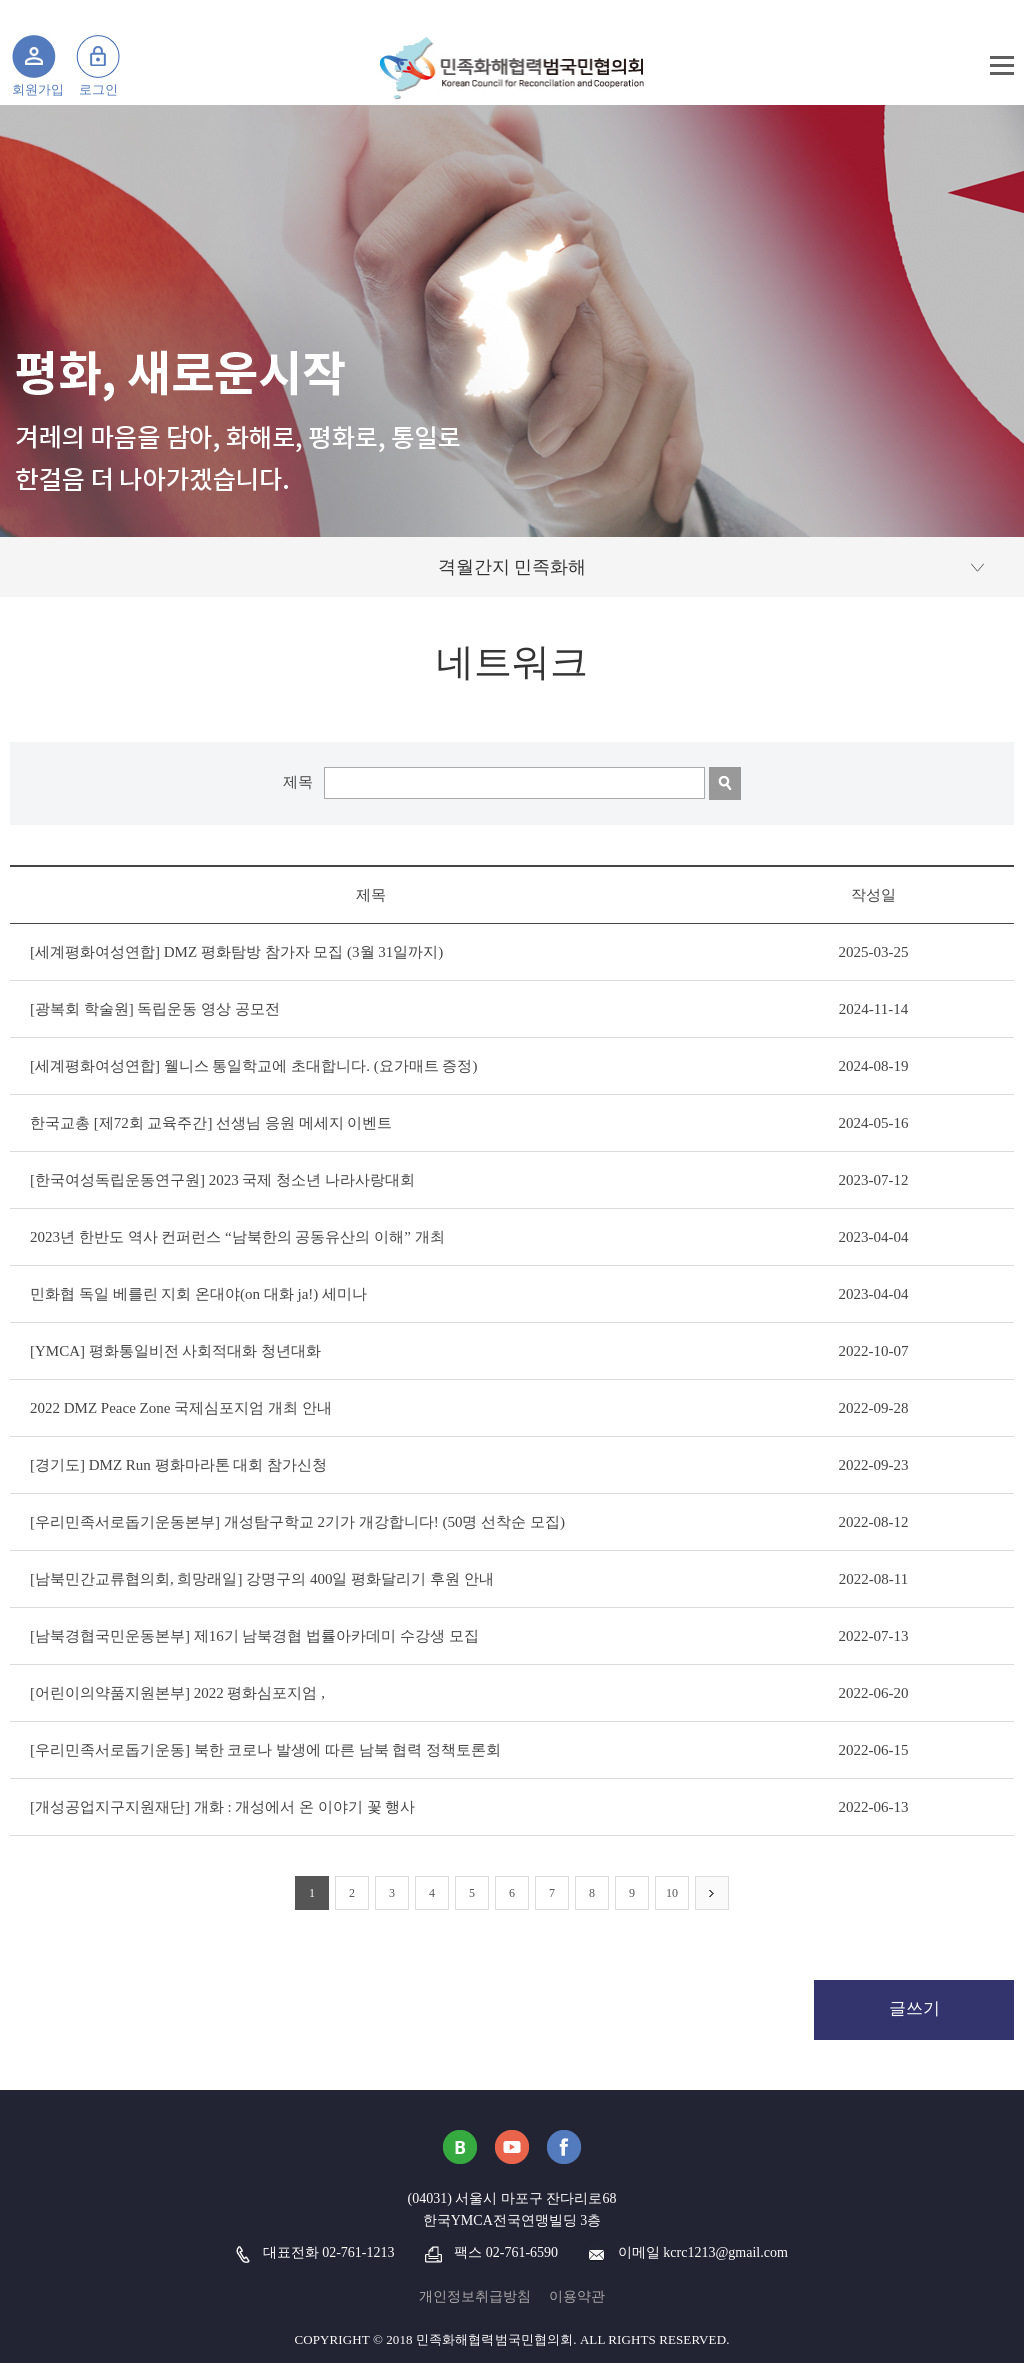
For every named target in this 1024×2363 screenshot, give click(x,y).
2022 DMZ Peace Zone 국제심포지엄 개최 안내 (181, 1408)
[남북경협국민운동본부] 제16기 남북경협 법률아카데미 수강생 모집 (254, 1636)
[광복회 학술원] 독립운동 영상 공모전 (155, 1009)
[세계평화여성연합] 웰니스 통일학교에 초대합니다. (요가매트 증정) (253, 1066)
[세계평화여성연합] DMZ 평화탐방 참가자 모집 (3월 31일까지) (236, 952)
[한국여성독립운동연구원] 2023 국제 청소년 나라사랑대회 (222, 1180)
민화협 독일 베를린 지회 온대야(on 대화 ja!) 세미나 (198, 1294)
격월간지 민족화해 (512, 567)
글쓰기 (914, 2008)
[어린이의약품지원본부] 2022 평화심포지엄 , (177, 1693)
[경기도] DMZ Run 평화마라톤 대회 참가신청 (178, 1465)
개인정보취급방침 (475, 2296)
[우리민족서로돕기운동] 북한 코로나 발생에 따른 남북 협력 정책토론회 (265, 1750)
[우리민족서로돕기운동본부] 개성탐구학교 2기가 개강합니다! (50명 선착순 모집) (297, 1522)
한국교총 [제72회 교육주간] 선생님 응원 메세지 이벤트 (211, 1123)
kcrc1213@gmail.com (725, 2252)
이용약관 (577, 2296)
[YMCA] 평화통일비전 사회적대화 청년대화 (175, 1351)
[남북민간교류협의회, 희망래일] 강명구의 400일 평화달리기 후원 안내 (262, 1579)
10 (672, 1893)
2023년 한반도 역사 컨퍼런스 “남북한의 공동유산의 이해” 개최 (237, 1237)
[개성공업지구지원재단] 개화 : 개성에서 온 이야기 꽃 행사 (222, 1807)
